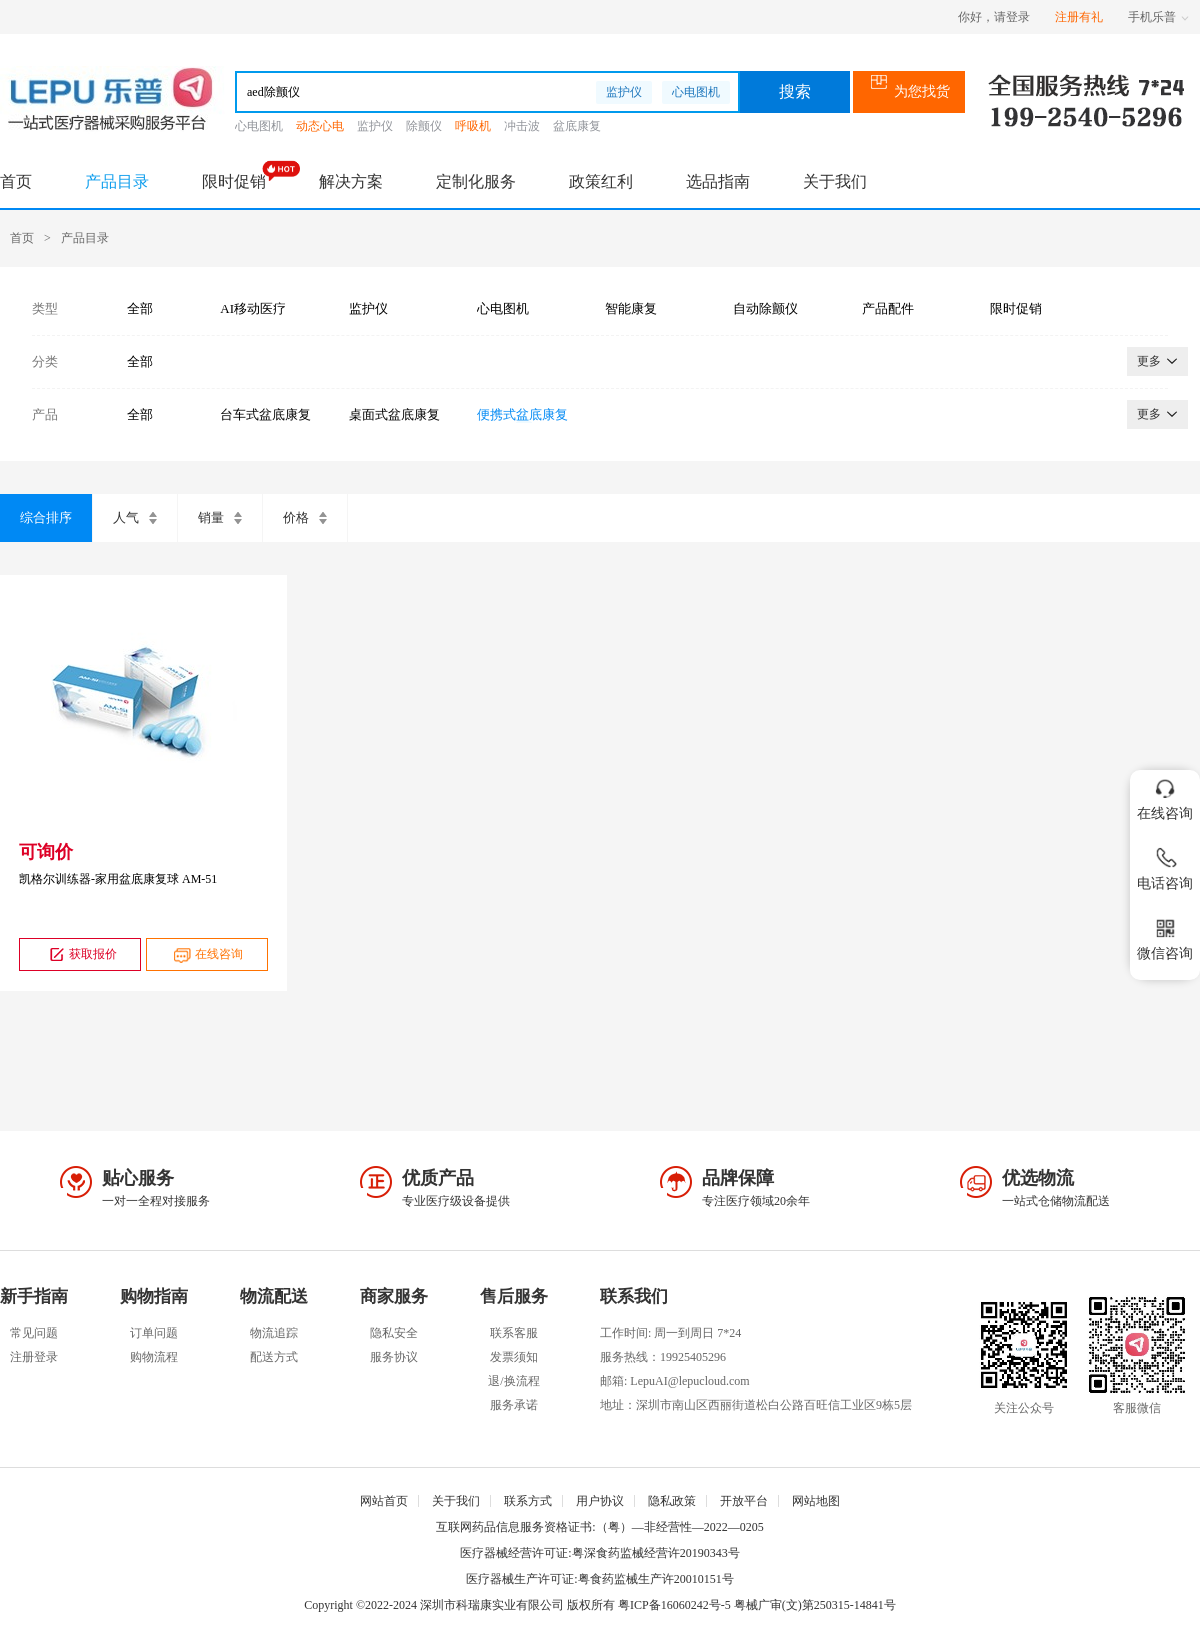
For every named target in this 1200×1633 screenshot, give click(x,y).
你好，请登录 (994, 17)
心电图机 (696, 92)
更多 (1157, 361)
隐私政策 (672, 1501)
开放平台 (744, 1501)
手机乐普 (1158, 17)
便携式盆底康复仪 (522, 415)
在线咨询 (206, 954)
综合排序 (46, 517)
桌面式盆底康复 (394, 414)
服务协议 (394, 1357)
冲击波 (522, 126)
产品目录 (117, 181)
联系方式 (528, 1501)
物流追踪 (274, 1333)
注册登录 (34, 1357)
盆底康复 (577, 126)
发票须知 (514, 1357)
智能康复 (631, 308)
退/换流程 (513, 1381)
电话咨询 (1165, 865)
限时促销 (234, 181)
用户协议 (600, 1501)
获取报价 (80, 954)
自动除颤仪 (765, 308)
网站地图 (816, 1501)
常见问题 (34, 1333)
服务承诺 (514, 1405)
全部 (140, 308)
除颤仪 (424, 126)
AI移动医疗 (253, 308)
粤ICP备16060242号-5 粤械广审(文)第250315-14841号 (757, 1605)
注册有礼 (1079, 17)
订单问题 (154, 1333)
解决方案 (351, 181)
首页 (16, 181)
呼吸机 (473, 126)
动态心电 (320, 126)
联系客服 (514, 1333)
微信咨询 (1165, 935)
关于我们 (835, 181)
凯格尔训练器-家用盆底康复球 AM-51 (118, 879)
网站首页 (384, 1501)
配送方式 (274, 1357)
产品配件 (888, 308)
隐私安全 (394, 1333)
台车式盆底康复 (265, 414)
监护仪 (624, 92)
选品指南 (718, 181)
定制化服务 (476, 181)
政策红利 (601, 181)
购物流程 (154, 1357)
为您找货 (909, 91)
